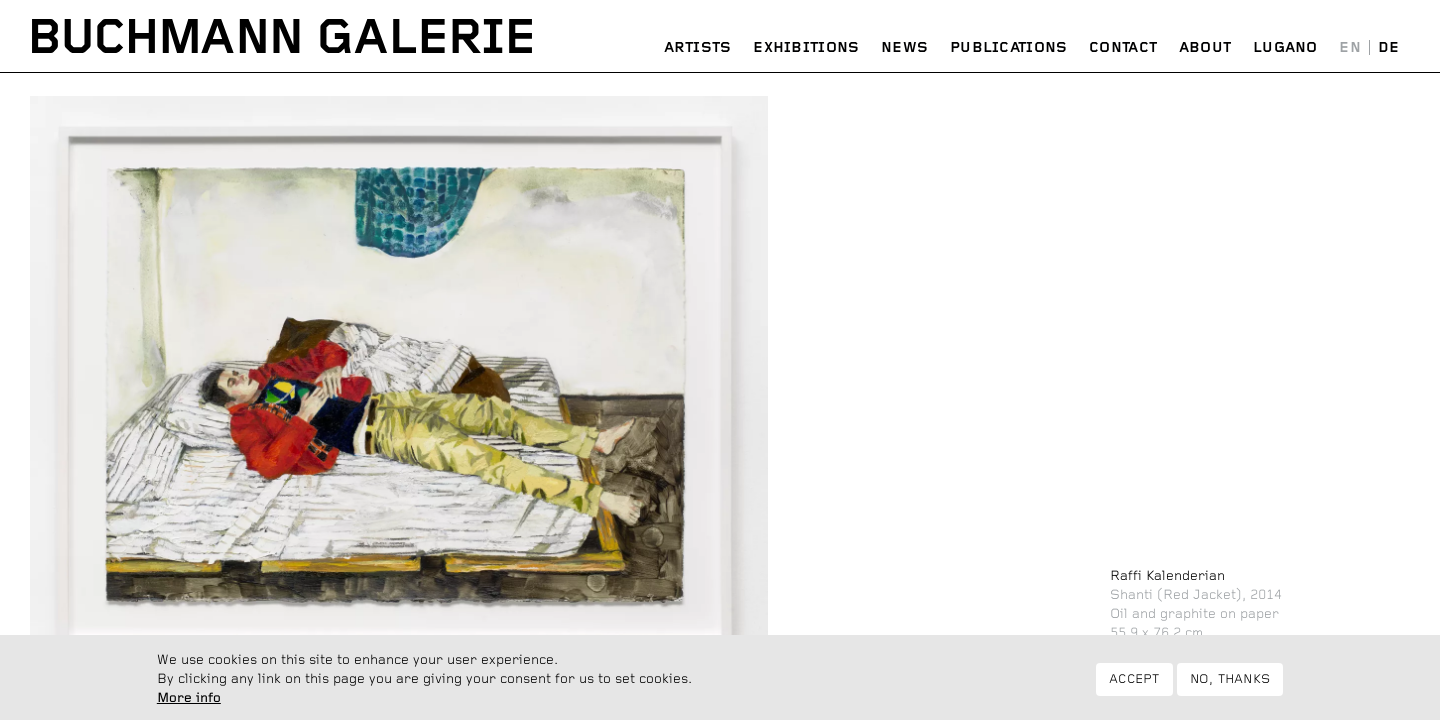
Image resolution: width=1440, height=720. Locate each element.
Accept (1134, 683)
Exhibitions (806, 48)
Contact (1123, 48)
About (1205, 48)
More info (189, 703)
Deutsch (1388, 48)
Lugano (1285, 48)
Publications (1009, 48)
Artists (698, 48)
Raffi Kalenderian (1167, 576)
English (1350, 48)
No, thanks (1230, 683)
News (904, 48)
